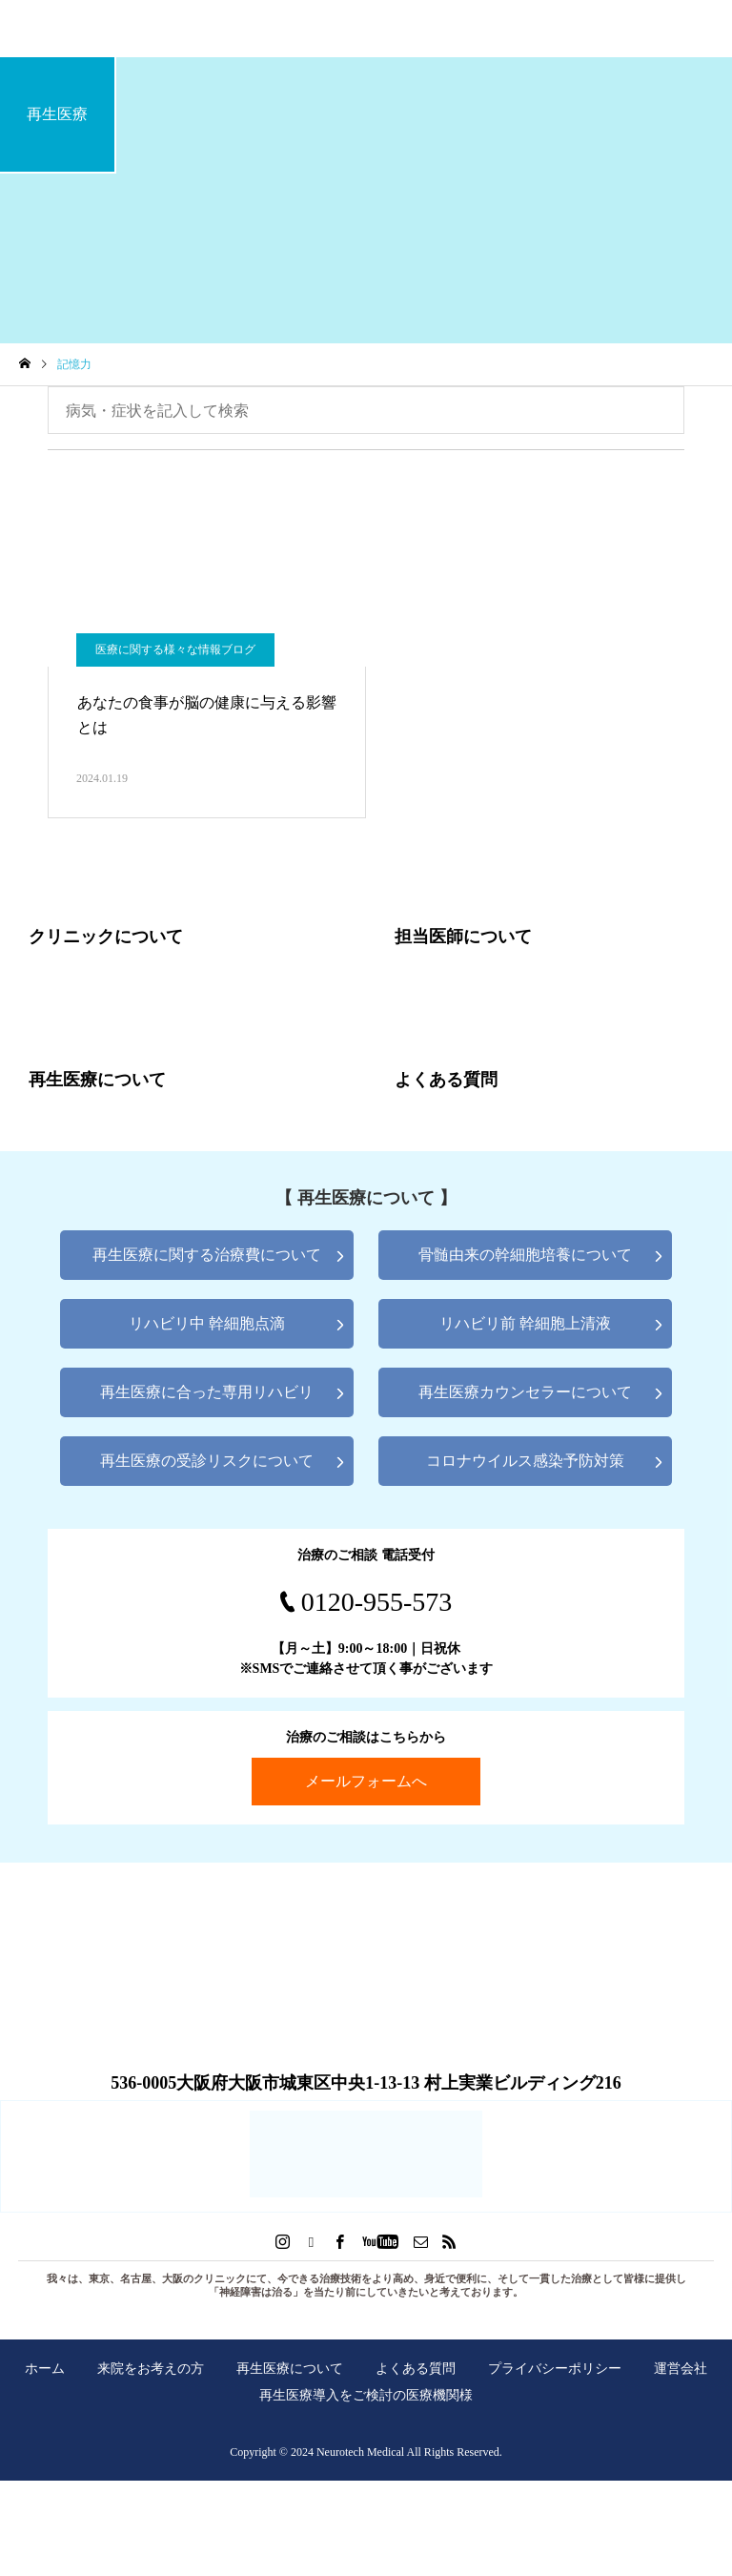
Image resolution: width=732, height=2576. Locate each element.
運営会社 (680, 2368)
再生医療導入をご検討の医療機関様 (366, 2394)
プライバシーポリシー (554, 2368)
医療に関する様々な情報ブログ (175, 649)
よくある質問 (416, 2368)
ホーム (45, 2368)
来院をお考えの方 (150, 2368)
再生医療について (289, 2368)
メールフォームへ (366, 1781)
